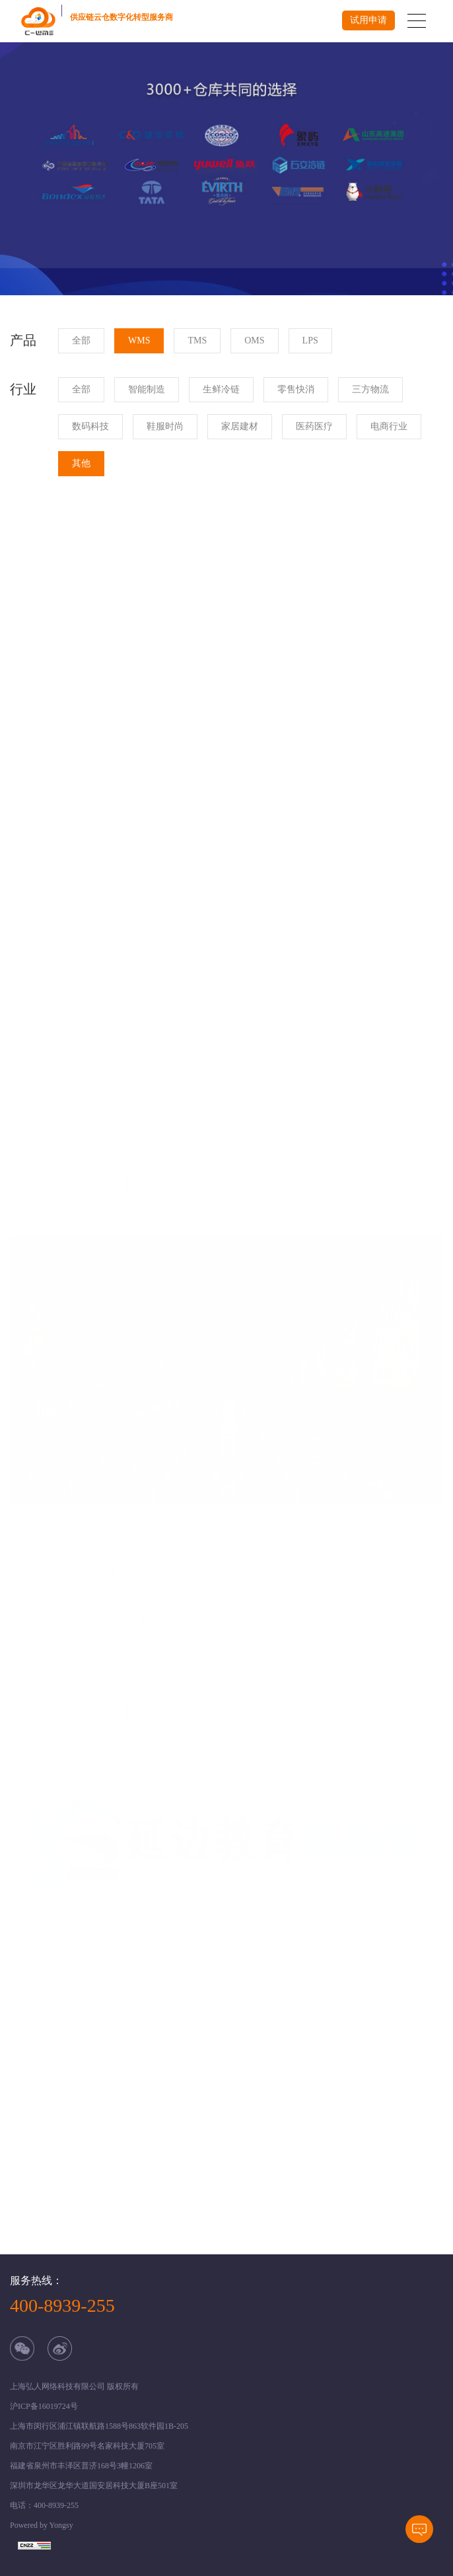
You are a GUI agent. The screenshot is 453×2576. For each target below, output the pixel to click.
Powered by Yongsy (41, 2525)
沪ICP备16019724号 (44, 2406)
